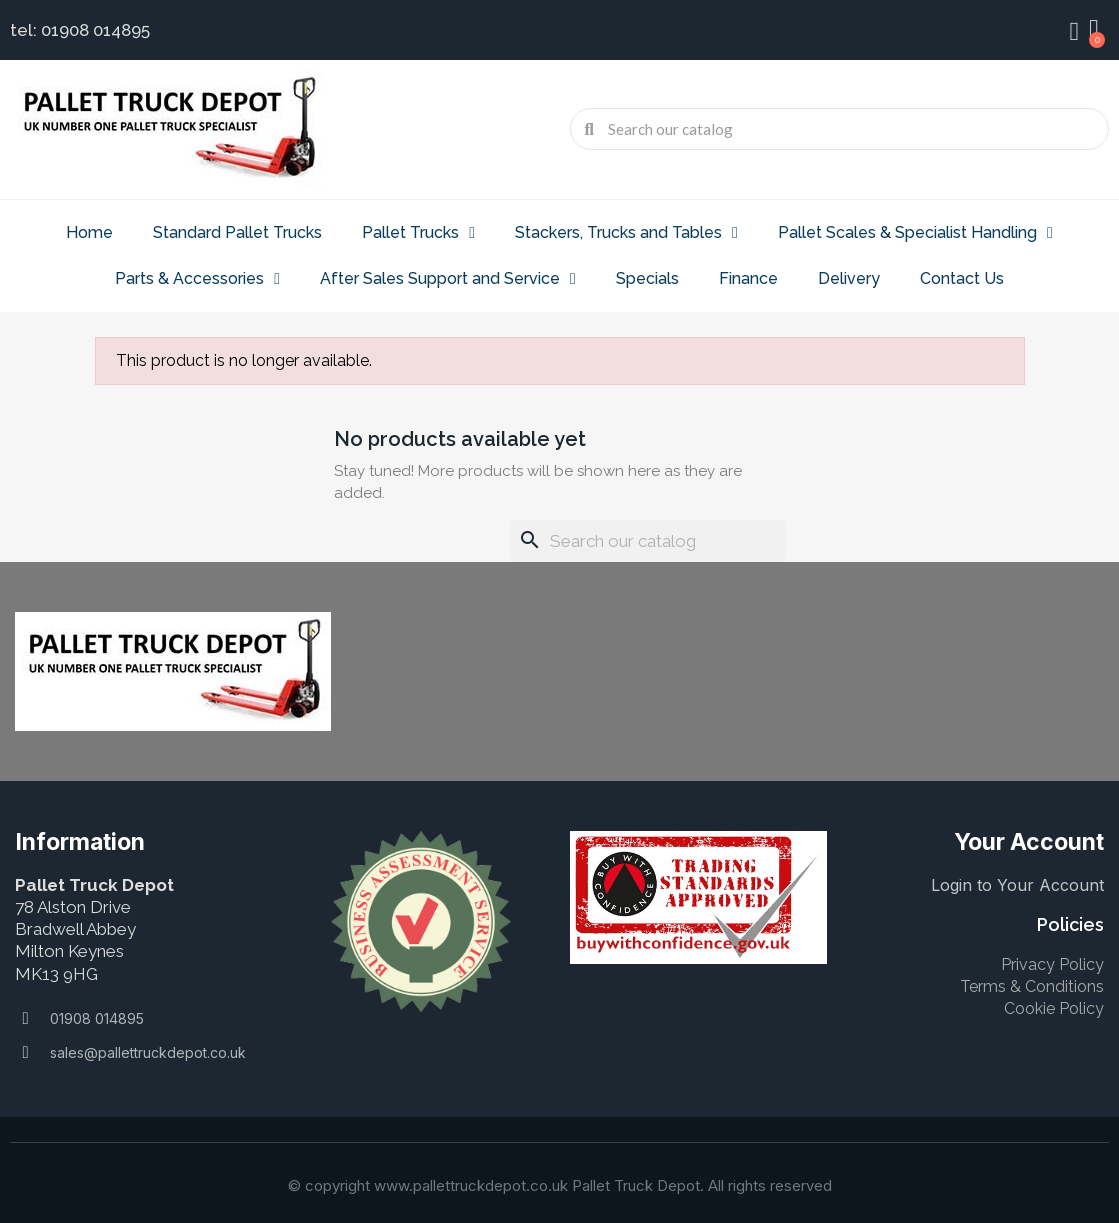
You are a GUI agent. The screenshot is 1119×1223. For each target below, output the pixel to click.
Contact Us (962, 278)
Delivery (849, 278)
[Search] (648, 541)
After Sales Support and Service (448, 279)
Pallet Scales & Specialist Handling (915, 233)
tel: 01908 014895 (80, 30)
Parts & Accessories (197, 279)
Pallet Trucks (418, 233)
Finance (748, 278)
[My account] (1074, 32)
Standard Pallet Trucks (237, 232)
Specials (647, 278)
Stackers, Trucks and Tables (626, 233)
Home (89, 232)
